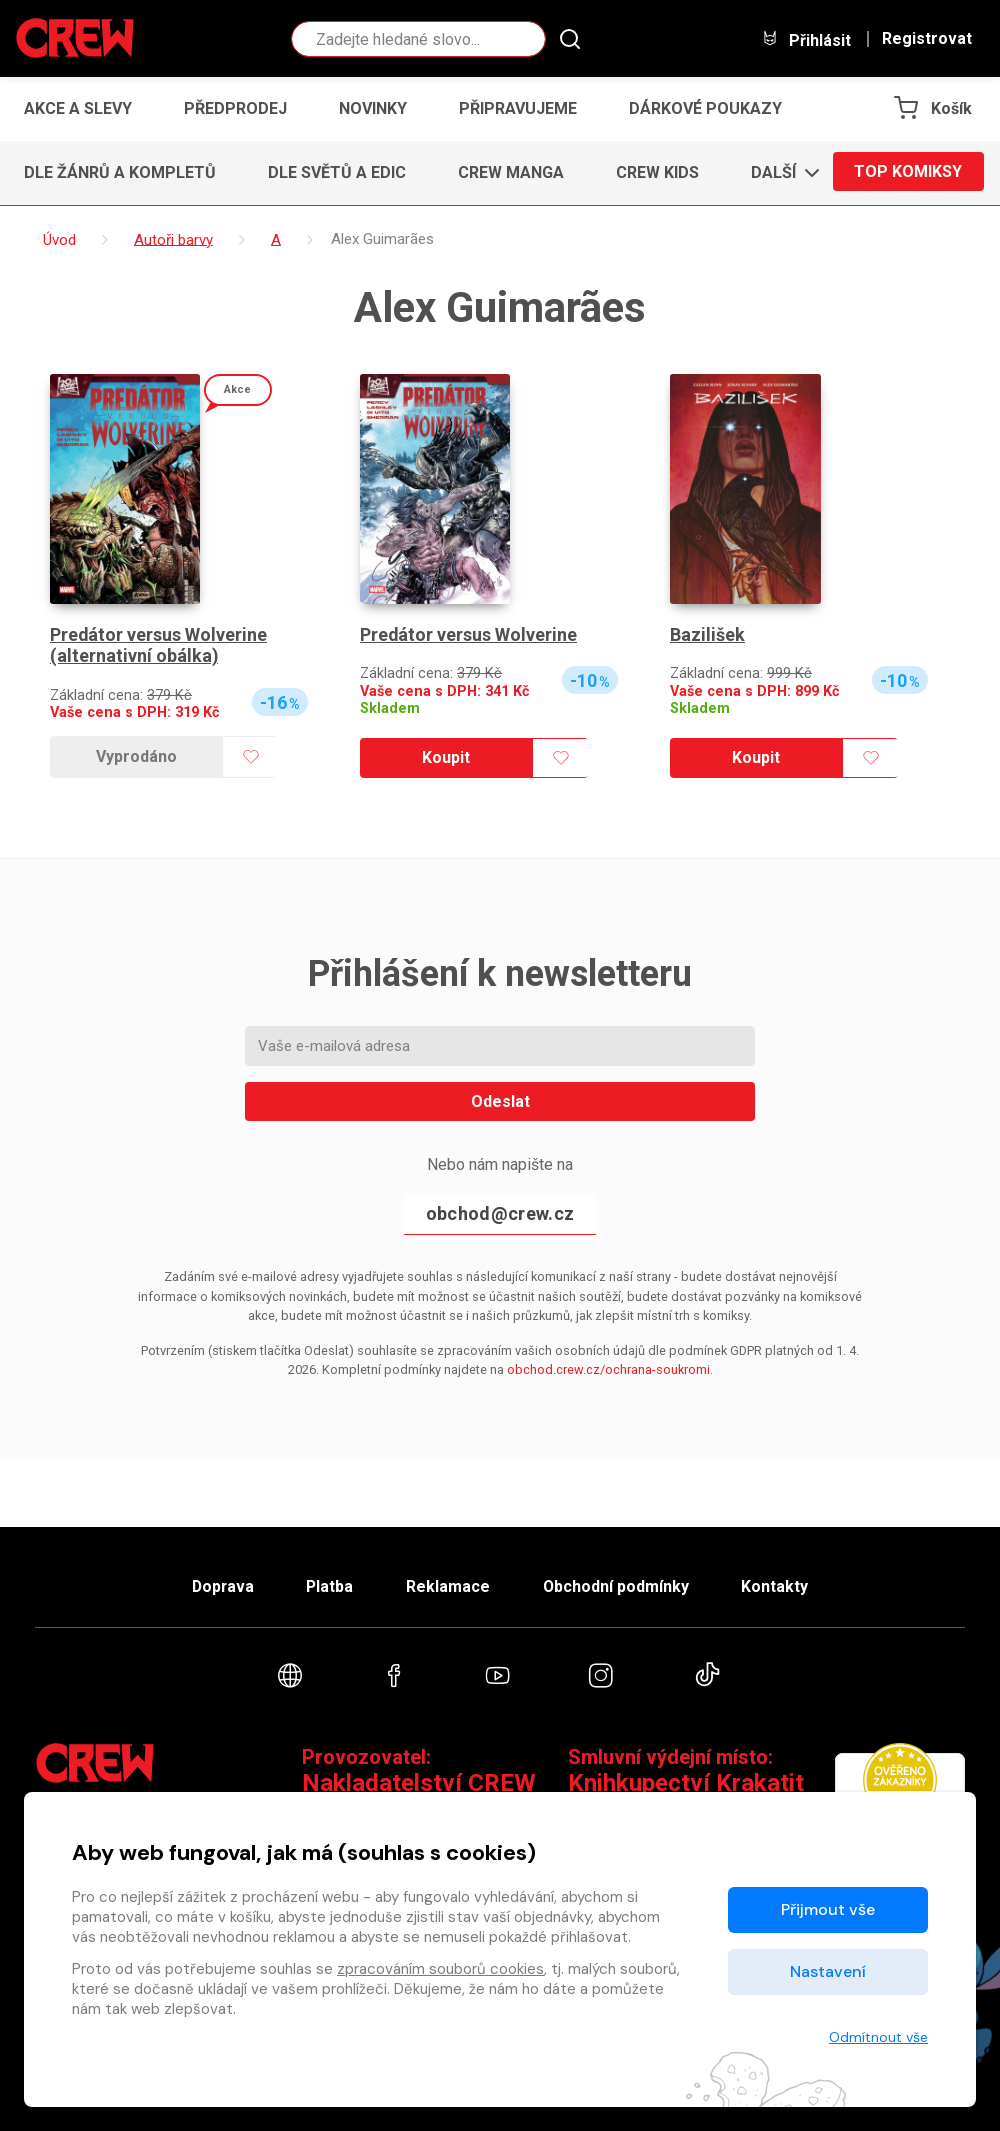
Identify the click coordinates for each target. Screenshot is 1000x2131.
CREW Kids (657, 172)
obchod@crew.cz (500, 1213)
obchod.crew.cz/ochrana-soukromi (608, 1369)
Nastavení (828, 1971)
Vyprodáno (136, 756)
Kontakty (781, 1584)
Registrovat (927, 39)
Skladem (390, 708)
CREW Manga (511, 172)
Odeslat (500, 1101)
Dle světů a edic (337, 172)
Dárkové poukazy (705, 108)
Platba (328, 1584)
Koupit (446, 757)
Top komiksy (908, 172)
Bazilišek (707, 634)
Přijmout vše (828, 1909)
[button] (779, 173)
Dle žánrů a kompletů (120, 172)
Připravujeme (518, 108)
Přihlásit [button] (806, 39)
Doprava (217, 1584)
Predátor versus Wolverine (469, 634)
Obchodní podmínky (619, 1584)
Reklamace (449, 1584)
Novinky (373, 108)
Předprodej (235, 108)
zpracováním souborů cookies (440, 1969)
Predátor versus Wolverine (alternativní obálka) (159, 645)
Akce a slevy (78, 108)
